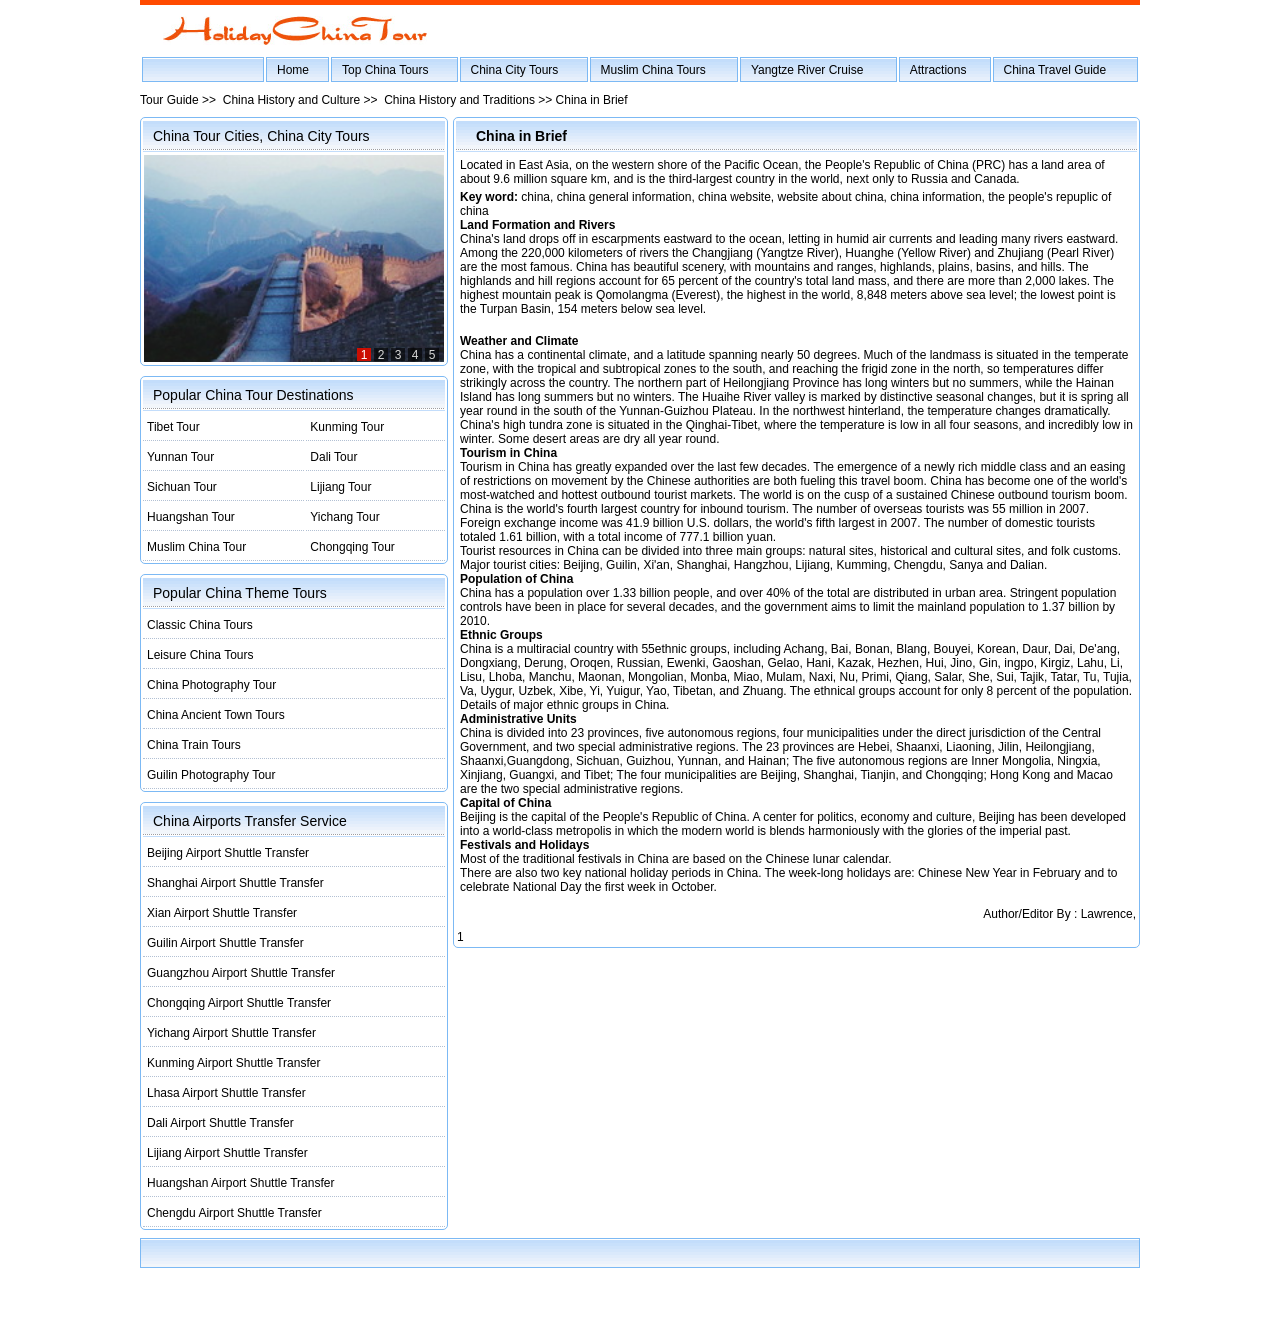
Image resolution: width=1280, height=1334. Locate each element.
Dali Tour (333, 457)
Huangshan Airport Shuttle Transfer (240, 1183)
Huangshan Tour (191, 517)
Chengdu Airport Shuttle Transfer (234, 1213)
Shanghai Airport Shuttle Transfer (235, 883)
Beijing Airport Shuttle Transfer (228, 853)
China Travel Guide (1055, 70)
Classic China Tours (200, 625)
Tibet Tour (173, 427)
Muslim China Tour (196, 547)
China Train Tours (194, 745)
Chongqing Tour (352, 547)
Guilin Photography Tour (211, 775)
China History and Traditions (459, 100)
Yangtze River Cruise (807, 70)
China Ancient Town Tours (216, 715)
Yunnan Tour (180, 457)
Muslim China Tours (653, 70)
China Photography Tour (211, 685)
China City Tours (515, 70)
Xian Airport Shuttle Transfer (222, 913)
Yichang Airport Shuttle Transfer (231, 1033)
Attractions (938, 70)
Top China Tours (385, 70)
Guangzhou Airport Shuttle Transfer (241, 973)
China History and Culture (291, 100)
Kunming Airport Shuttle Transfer (233, 1063)
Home (293, 70)
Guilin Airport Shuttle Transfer (225, 943)
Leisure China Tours (200, 655)
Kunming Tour (347, 427)
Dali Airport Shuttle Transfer (220, 1123)
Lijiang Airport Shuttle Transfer (227, 1153)
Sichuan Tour (182, 487)
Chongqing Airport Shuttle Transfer (239, 1003)
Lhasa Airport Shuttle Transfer (226, 1093)
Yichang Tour (344, 517)
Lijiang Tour (340, 487)
